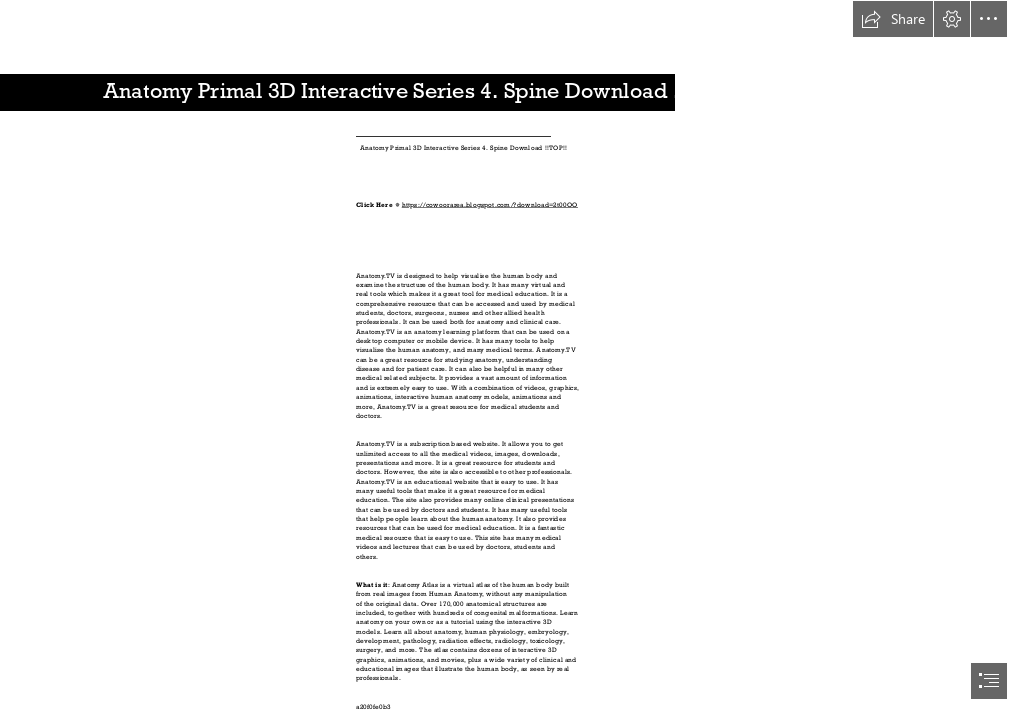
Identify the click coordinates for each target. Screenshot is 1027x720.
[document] (513, 360)
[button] (893, 19)
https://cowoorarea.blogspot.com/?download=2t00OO (489, 204)
